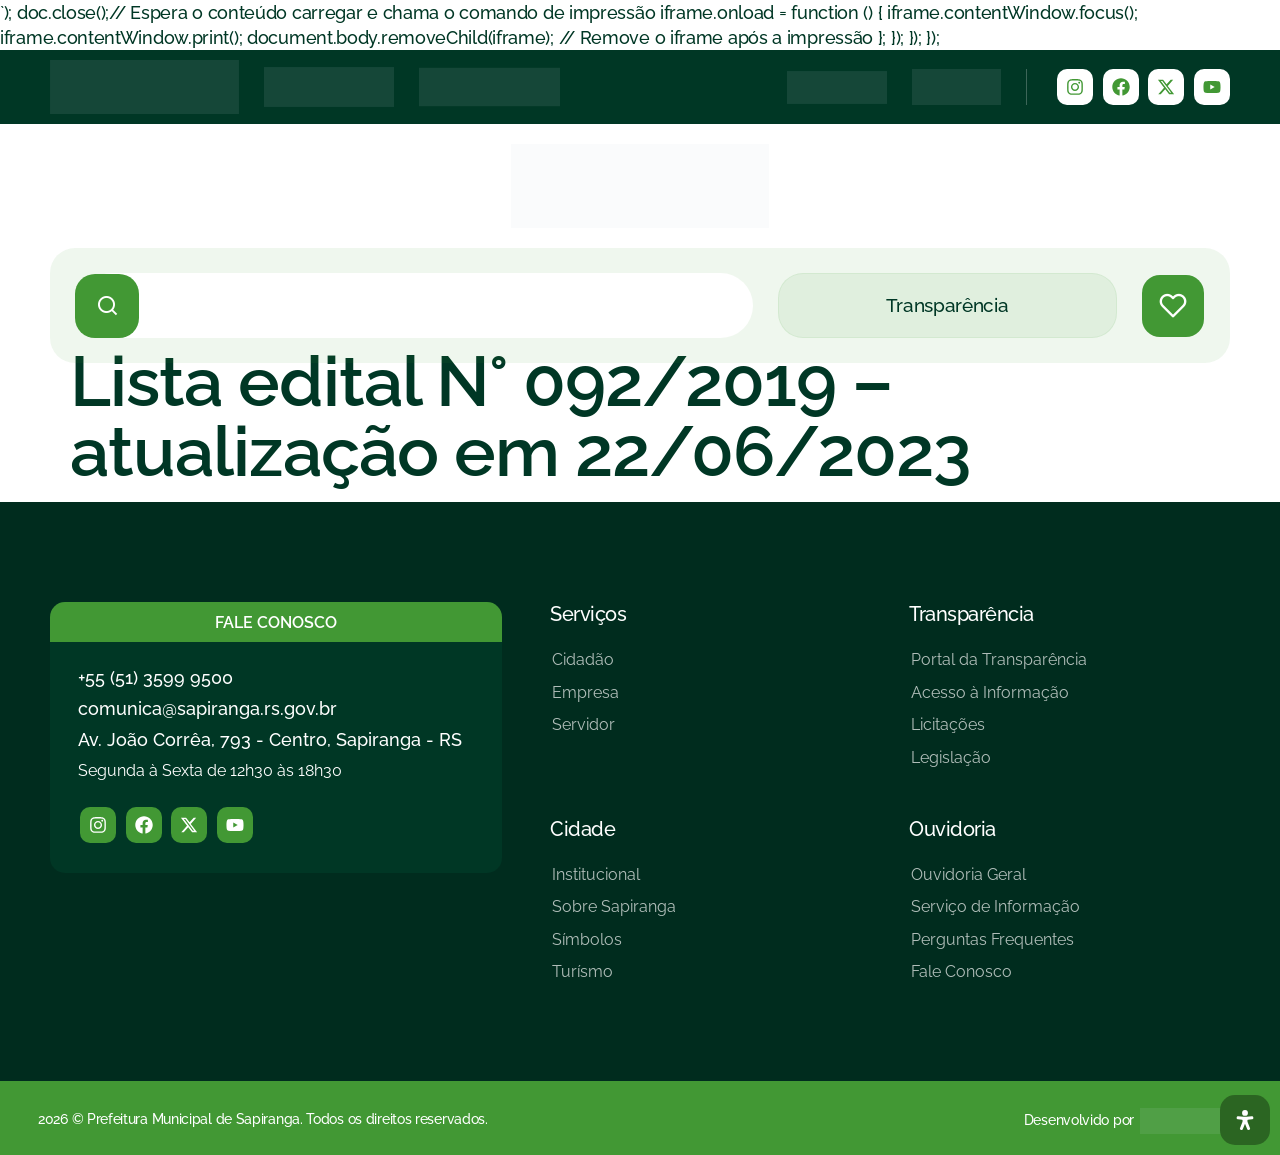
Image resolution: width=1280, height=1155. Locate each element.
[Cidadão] (585, 667)
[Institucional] (614, 882)
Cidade (582, 829)
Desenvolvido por (1079, 1120)
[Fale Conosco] (995, 979)
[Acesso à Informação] (999, 700)
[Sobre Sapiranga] (614, 914)
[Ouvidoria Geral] (995, 882)
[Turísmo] (614, 979)
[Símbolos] (614, 947)
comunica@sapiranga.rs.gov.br (207, 708)
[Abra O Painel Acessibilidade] (1245, 1120)
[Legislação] (999, 765)
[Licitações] (999, 732)
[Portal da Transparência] (999, 667)
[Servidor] (585, 732)
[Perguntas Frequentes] (995, 947)
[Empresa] (585, 700)
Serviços (588, 614)
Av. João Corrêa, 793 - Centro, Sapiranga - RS (270, 739)
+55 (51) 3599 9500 (155, 677)
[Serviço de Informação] (995, 914)
